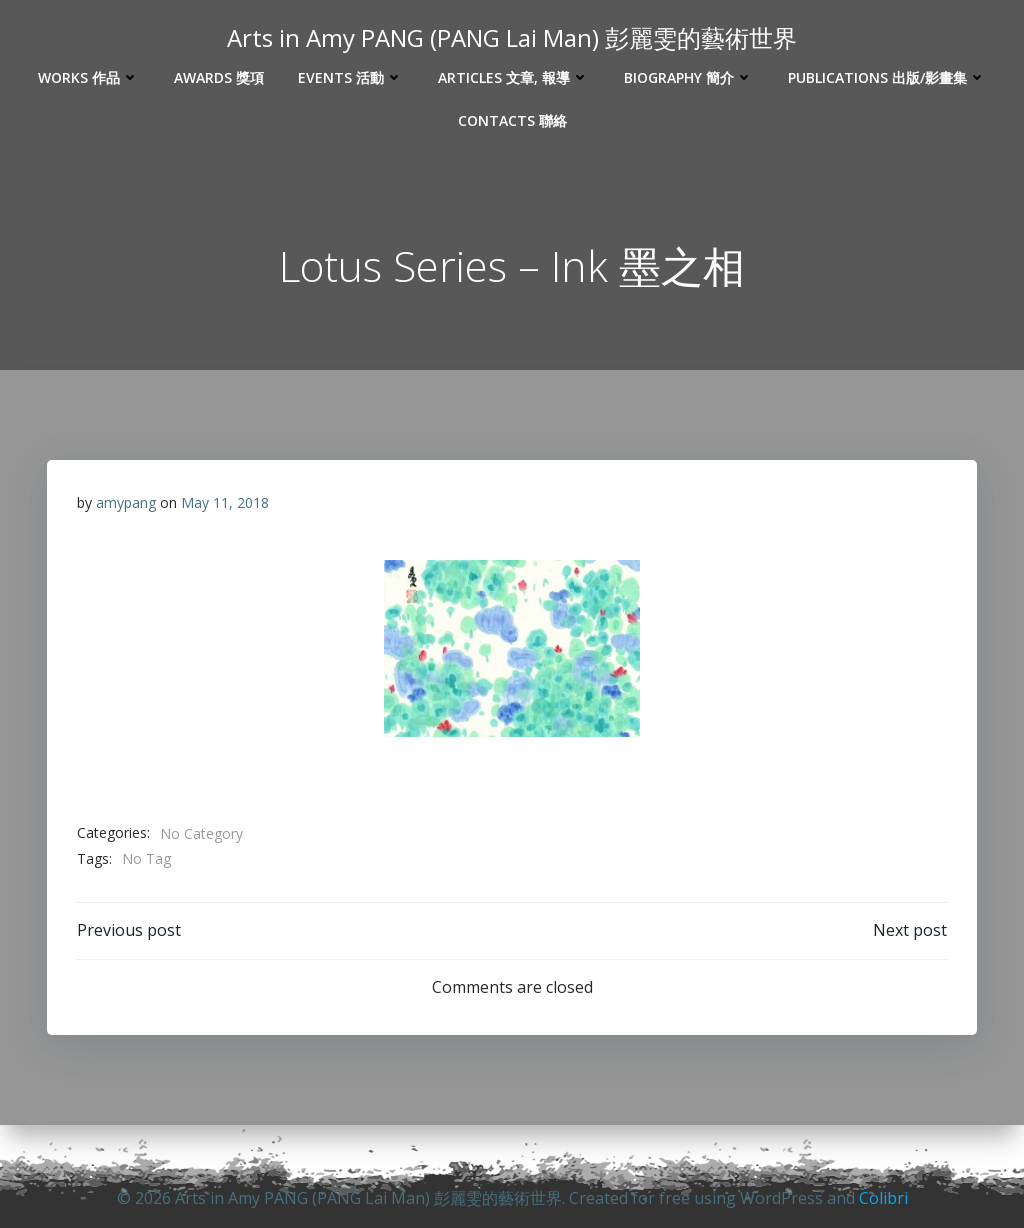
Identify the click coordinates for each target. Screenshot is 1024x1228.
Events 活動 (351, 77)
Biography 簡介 (689, 77)
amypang (126, 502)
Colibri (883, 1198)
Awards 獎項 (219, 77)
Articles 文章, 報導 (514, 77)
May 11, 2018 (225, 502)
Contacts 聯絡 (512, 120)
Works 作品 (89, 77)
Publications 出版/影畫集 (887, 77)
